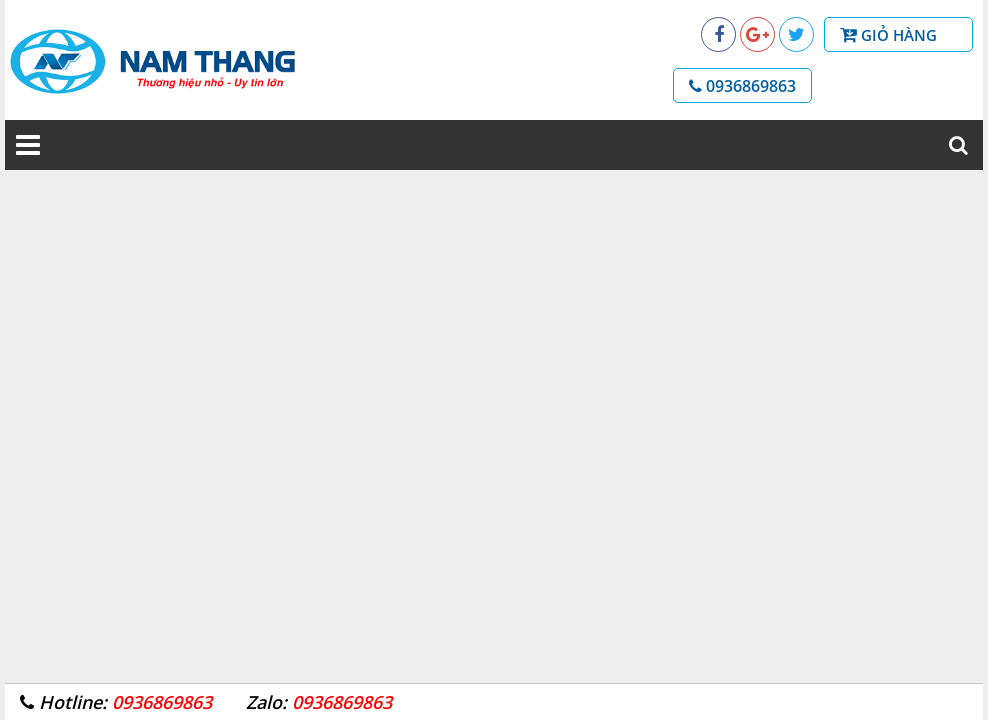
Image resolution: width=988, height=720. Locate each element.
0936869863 (742, 86)
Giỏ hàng (909, 34)
